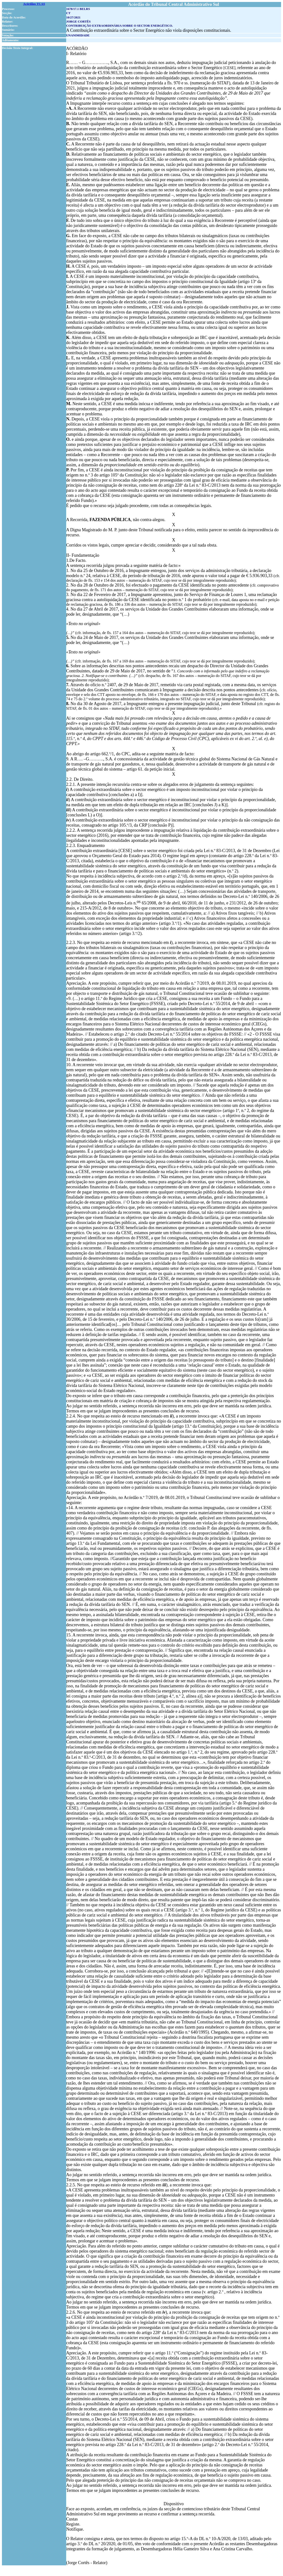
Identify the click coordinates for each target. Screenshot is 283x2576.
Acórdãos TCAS (34, 4)
